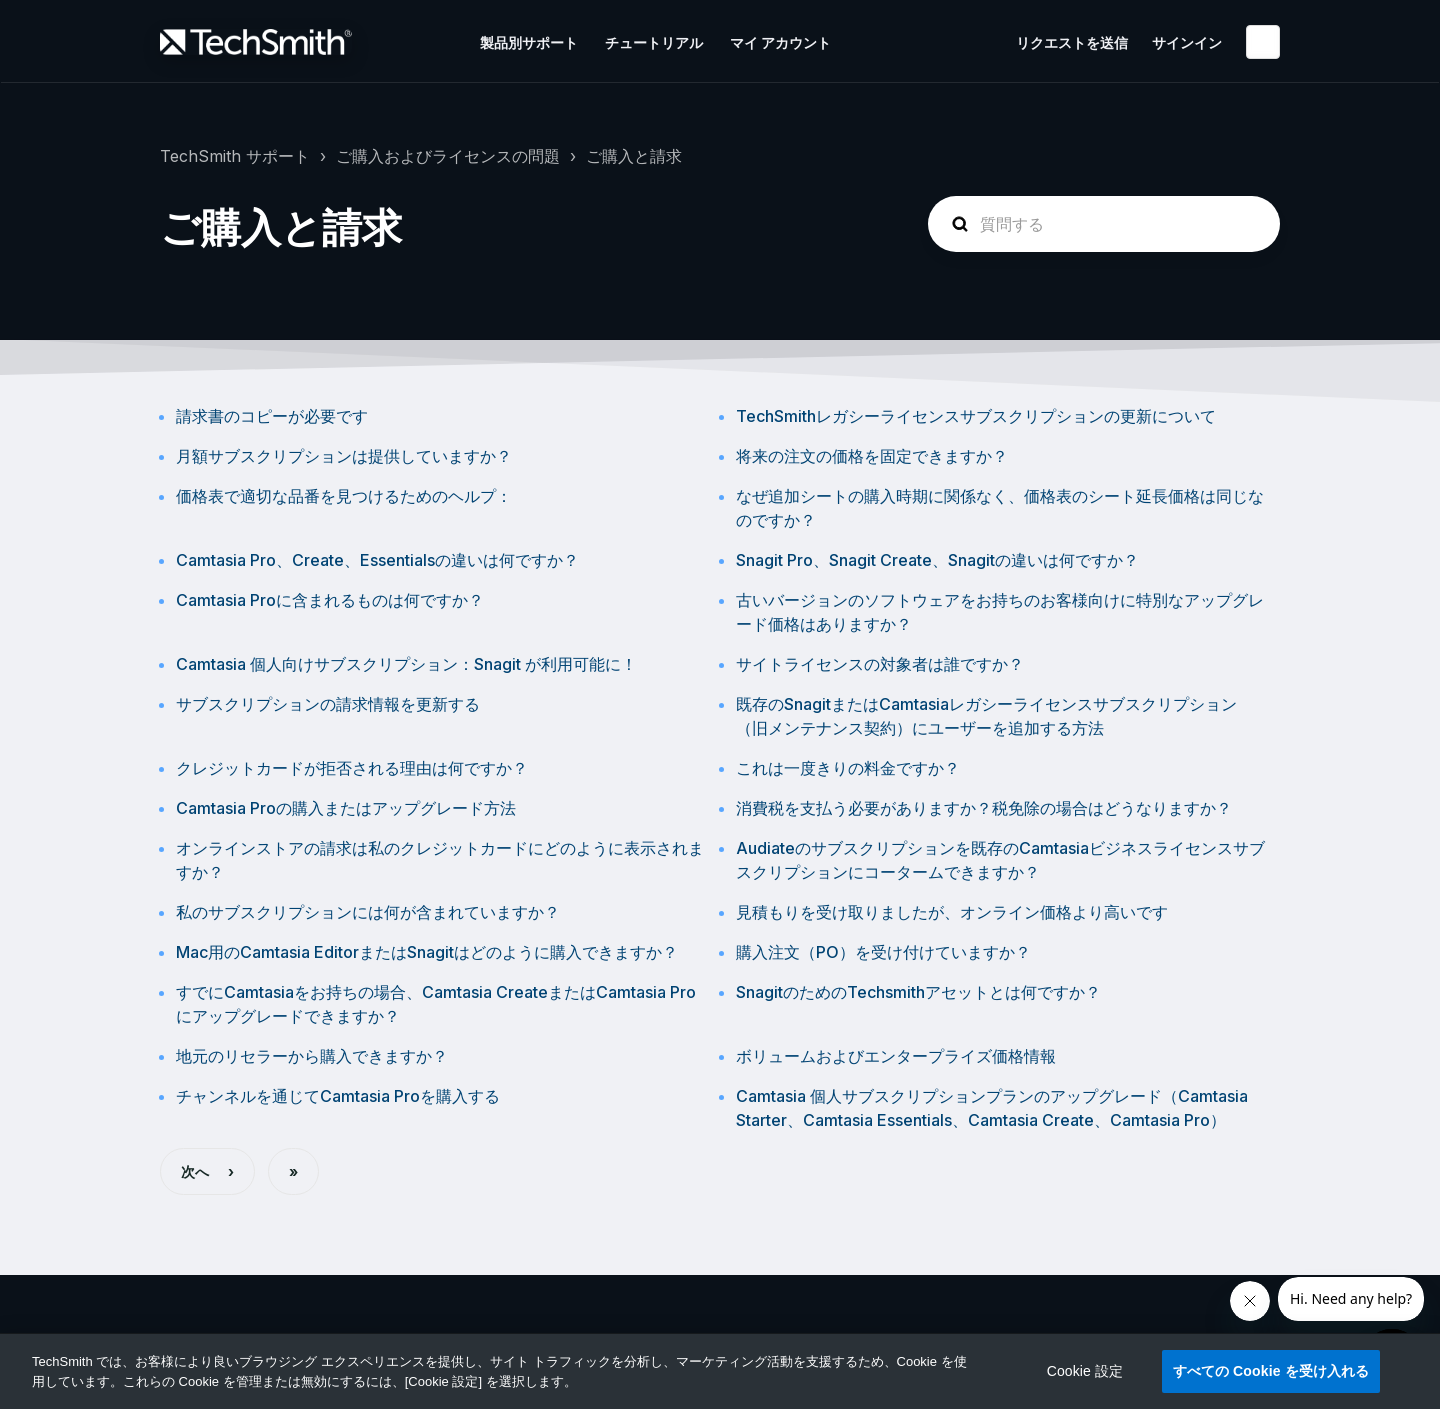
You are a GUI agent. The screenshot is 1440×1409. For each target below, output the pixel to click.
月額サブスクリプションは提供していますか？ (344, 456)
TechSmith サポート (235, 156)
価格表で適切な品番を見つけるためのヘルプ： (344, 496)
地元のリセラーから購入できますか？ (312, 1056)
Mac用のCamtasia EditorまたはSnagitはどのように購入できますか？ (427, 952)
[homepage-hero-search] (1104, 224)
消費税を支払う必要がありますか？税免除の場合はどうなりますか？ (984, 808)
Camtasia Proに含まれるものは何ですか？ (330, 600)
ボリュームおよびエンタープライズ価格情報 (896, 1056)
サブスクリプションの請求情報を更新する (328, 704)
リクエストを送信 (1072, 42)
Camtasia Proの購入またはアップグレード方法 (346, 808)
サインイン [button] (1187, 42)
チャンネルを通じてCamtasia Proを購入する (338, 1096)
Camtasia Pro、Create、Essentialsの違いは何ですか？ (377, 560)
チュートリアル (654, 42)
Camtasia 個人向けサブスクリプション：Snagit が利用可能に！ (406, 664)
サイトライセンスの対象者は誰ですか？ (880, 664)
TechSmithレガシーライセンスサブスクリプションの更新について (976, 416)
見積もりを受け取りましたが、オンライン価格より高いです (952, 912)
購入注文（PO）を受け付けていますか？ (883, 952)
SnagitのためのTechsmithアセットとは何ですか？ (918, 992)
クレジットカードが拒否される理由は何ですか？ (352, 768)
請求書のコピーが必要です (272, 416)
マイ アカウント (780, 42)
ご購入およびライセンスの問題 (448, 156)
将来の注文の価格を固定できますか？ (872, 456)
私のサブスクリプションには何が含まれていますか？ (368, 912)
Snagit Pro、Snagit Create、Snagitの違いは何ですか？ (937, 560)
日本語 (1263, 42)
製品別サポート (529, 42)
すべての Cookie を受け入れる (1271, 1371)
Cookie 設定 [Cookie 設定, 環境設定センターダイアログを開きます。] (1085, 1371)
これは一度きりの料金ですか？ (848, 768)
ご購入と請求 (634, 156)
